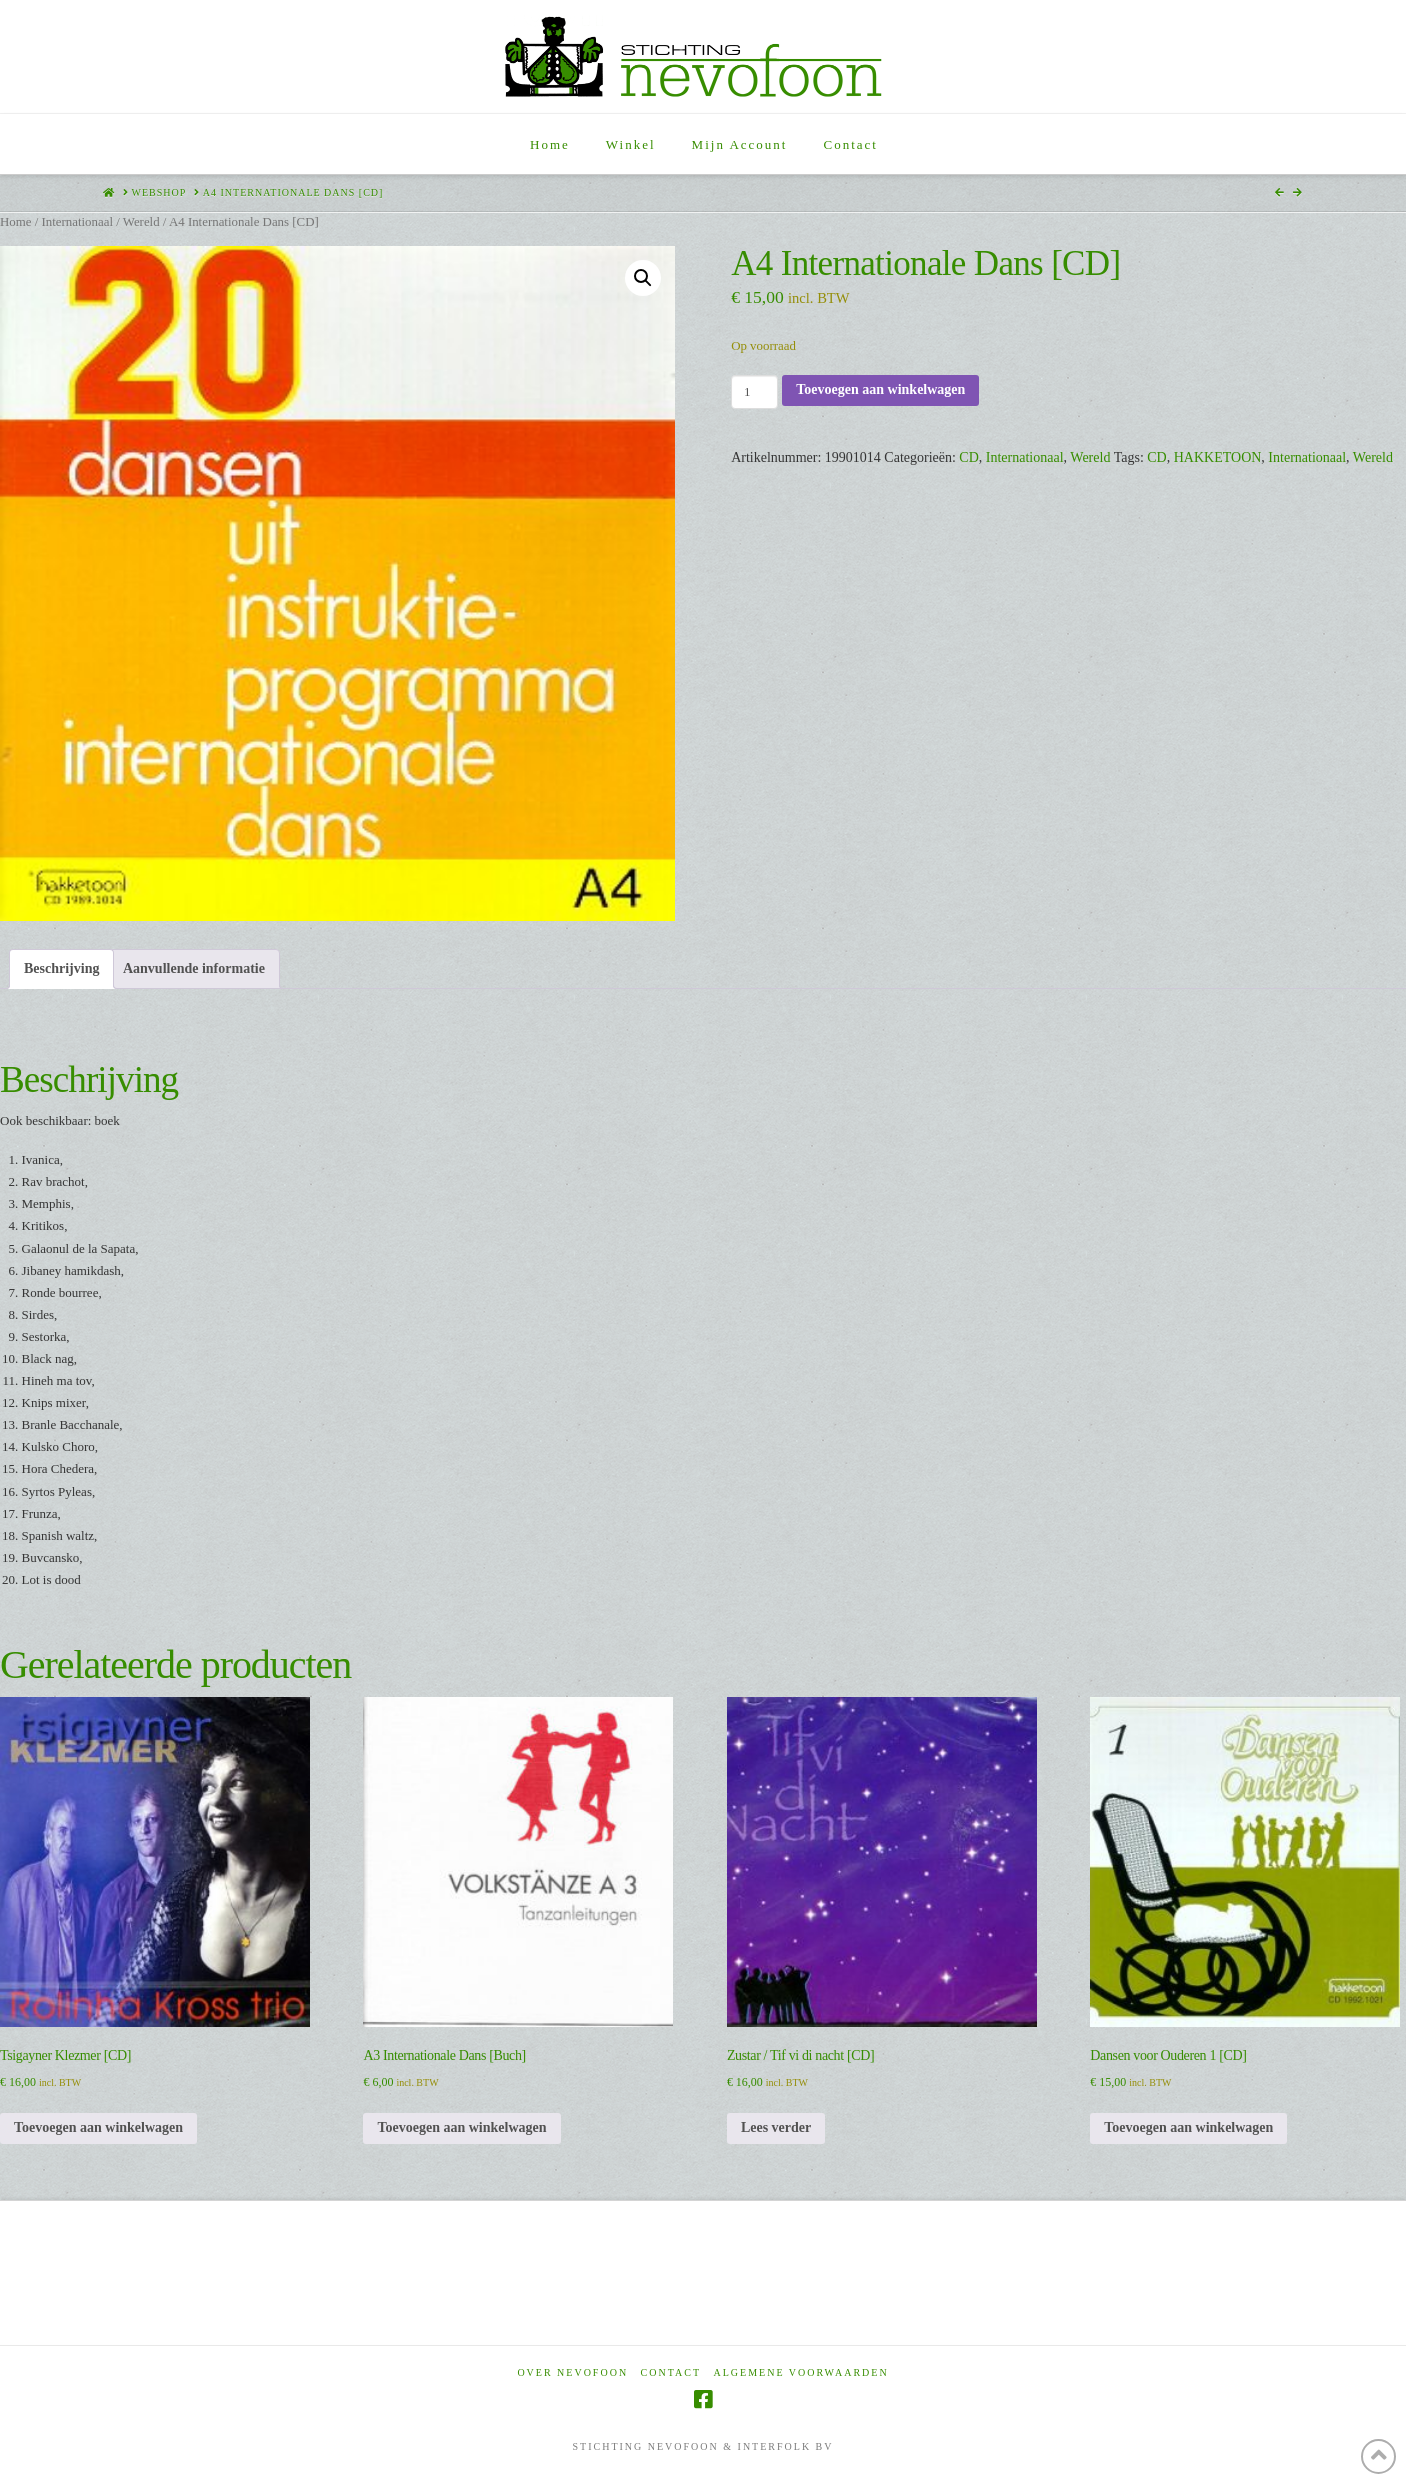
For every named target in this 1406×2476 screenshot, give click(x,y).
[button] (643, 278)
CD (968, 457)
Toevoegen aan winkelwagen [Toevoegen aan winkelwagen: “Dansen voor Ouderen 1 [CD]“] (1188, 2127)
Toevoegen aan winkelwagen (880, 389)
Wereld (141, 222)
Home (15, 222)
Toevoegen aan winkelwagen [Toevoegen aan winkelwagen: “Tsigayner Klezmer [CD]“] (98, 2127)
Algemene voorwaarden (801, 2372)
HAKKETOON (1218, 457)
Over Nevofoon (572, 2372)
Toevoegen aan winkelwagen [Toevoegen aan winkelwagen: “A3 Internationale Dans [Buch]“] (461, 2127)
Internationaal (77, 222)
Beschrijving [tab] (61, 968)
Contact (671, 2372)
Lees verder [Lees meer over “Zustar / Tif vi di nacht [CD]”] (776, 2127)
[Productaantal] (754, 392)
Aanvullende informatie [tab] (194, 968)
